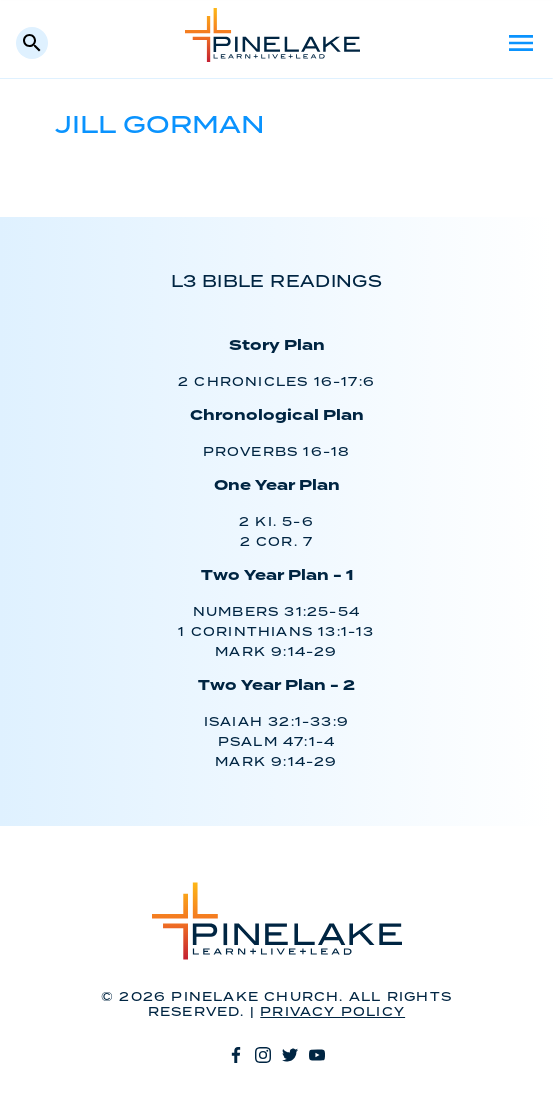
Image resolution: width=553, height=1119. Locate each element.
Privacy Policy (332, 1012)
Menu (521, 43)
